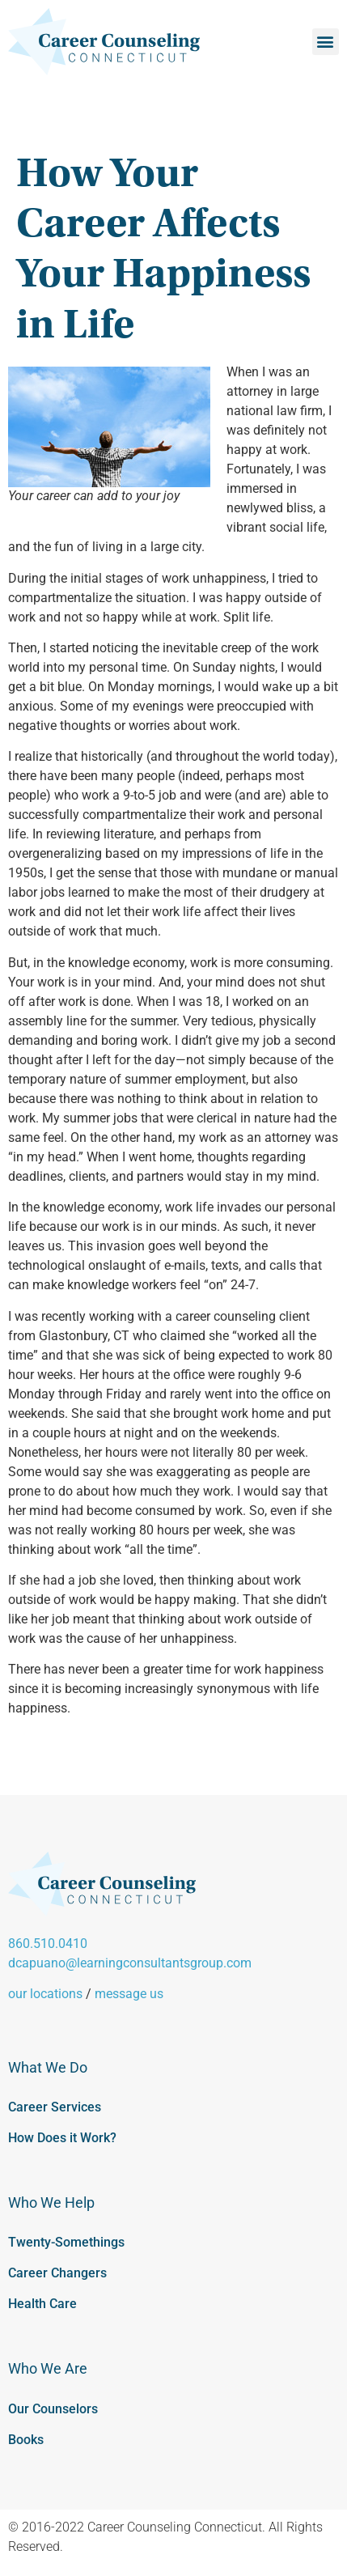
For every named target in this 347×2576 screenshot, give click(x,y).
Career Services (54, 2107)
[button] (325, 41)
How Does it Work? (62, 2137)
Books (26, 2439)
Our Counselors (53, 2409)
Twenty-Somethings (66, 2242)
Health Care (42, 2303)
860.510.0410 (47, 1943)
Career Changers (57, 2273)
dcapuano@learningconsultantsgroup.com (130, 1963)
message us (129, 1993)
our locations (45, 1993)
